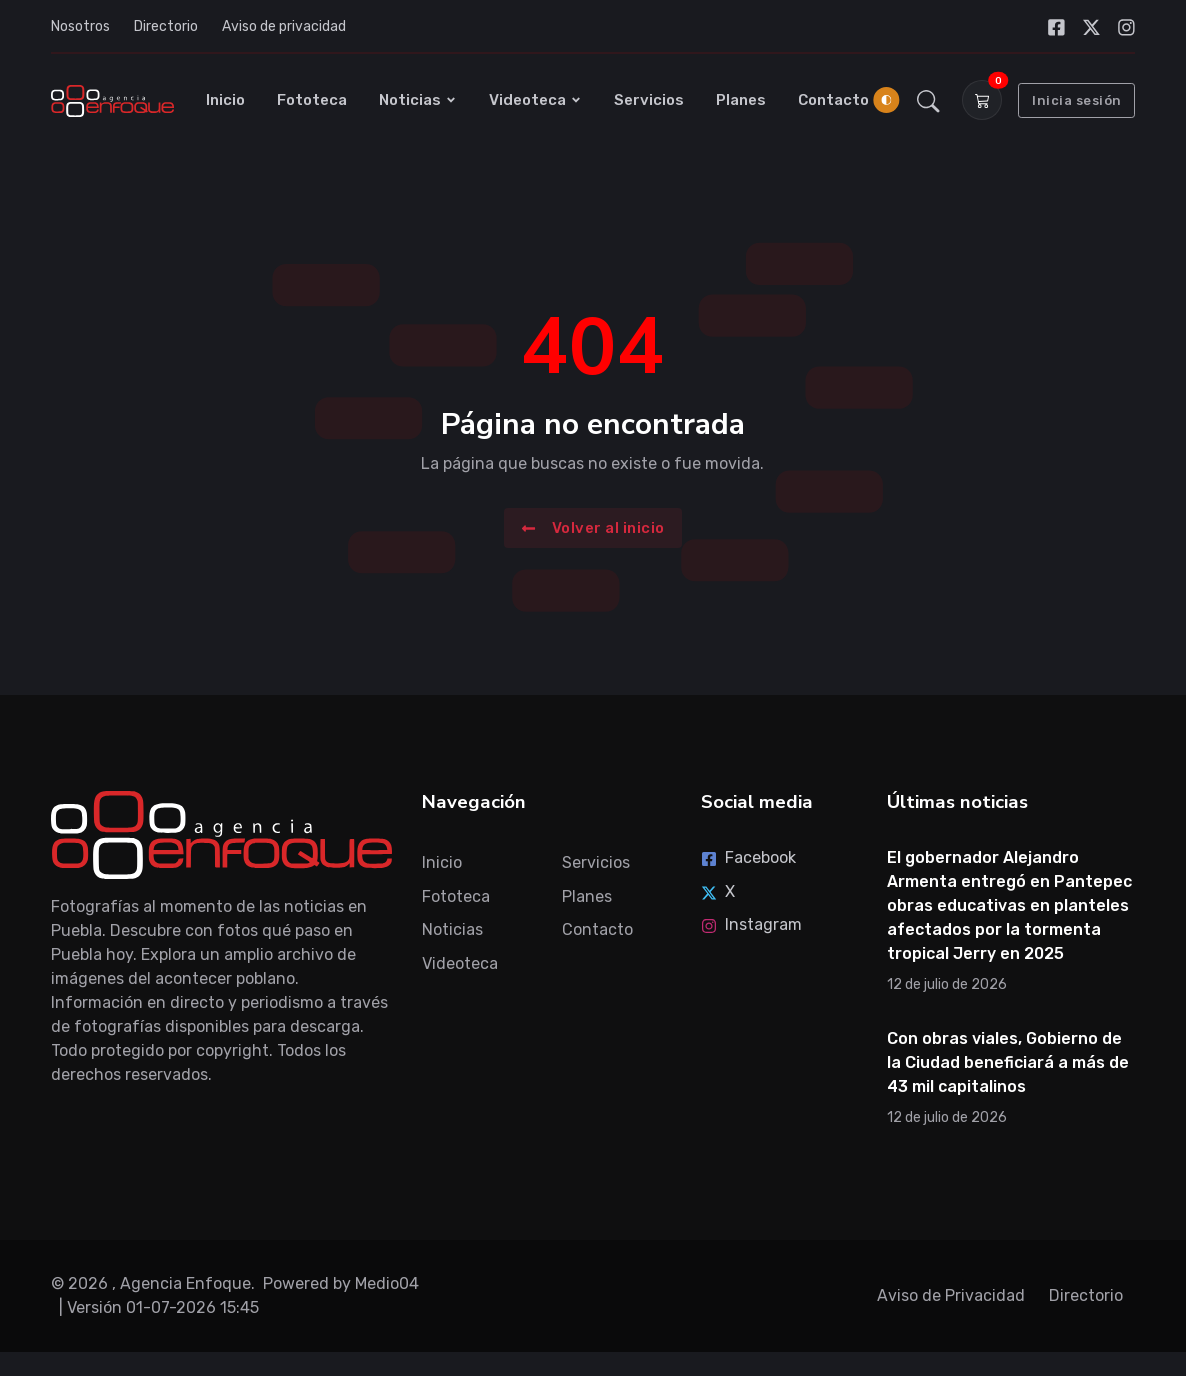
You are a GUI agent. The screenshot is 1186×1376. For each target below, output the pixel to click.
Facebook (748, 857)
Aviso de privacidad (284, 26)
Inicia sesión (1077, 100)
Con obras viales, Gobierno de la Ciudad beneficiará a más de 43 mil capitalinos (1008, 1062)
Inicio (225, 100)
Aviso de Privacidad (951, 1295)
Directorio (166, 26)
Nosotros (80, 26)
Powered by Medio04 (341, 1283)
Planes (741, 100)
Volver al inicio (593, 527)
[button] (928, 100)
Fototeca (312, 100)
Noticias (418, 100)
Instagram (751, 924)
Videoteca (535, 100)
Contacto (833, 100)
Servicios (649, 100)
